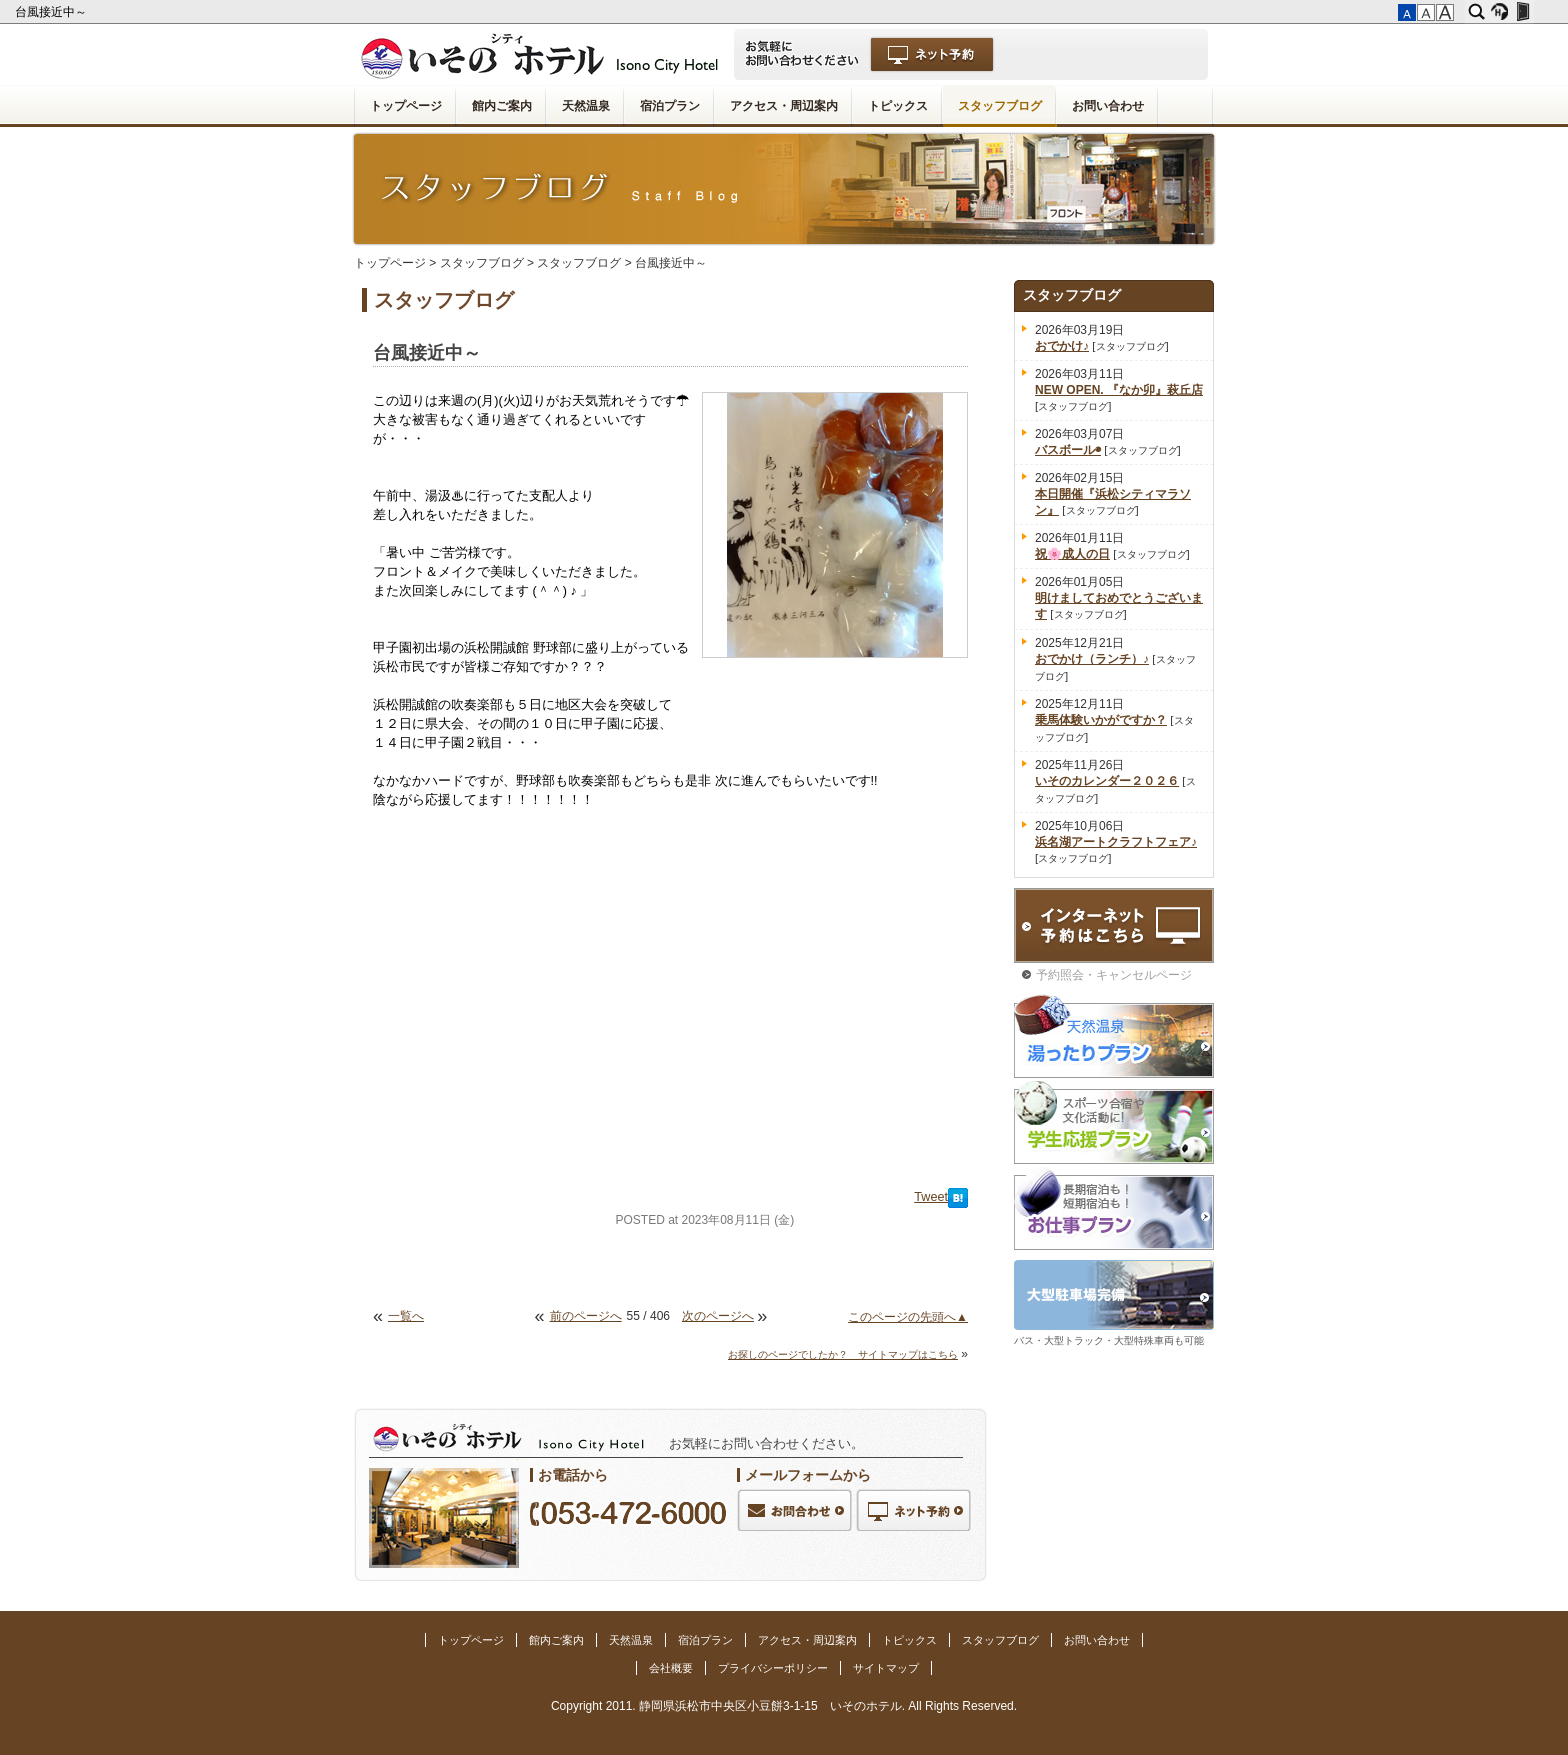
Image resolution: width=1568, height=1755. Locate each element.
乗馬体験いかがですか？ (1101, 720)
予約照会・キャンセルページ (1114, 975)
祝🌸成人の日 (1072, 554)
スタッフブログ (1000, 106)
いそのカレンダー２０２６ (1107, 781)
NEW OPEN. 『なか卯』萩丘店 (1119, 390)
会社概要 (671, 1668)
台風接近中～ (52, 12)
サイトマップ (886, 1668)
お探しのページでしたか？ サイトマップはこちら (843, 1354)
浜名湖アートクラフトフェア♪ (1116, 842)
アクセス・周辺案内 (784, 106)
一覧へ (406, 1316)
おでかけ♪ (1062, 346)
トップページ (406, 106)
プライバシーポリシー (773, 1668)
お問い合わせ (1108, 106)
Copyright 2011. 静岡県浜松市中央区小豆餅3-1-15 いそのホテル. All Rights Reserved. (784, 1706)
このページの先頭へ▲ (908, 1317)
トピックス (898, 106)
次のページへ (718, 1316)
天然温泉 (586, 106)
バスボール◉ (1068, 450)
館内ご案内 (502, 106)
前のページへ (586, 1316)
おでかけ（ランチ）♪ (1092, 659)
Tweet (931, 1197)
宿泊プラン (670, 106)
